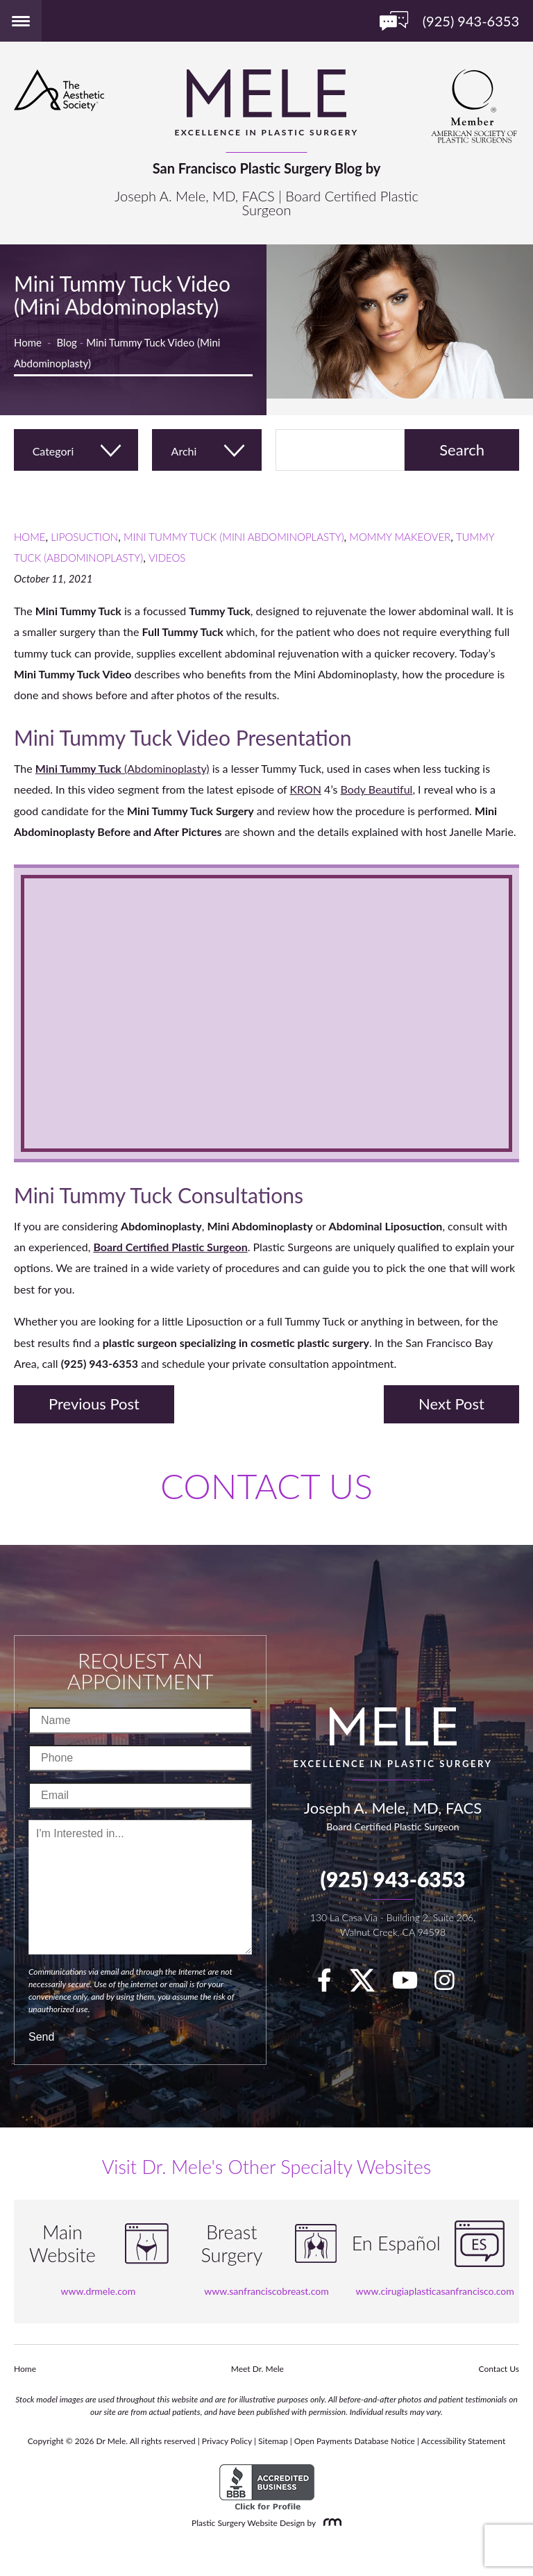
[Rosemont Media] (329, 2523)
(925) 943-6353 (392, 1878)
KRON (305, 789)
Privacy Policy (227, 2441)
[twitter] (369, 1984)
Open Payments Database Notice (354, 2441)
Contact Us (499, 2369)
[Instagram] (451, 1984)
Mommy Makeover (399, 536)
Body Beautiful (376, 789)
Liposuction (84, 536)
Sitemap (273, 2441)
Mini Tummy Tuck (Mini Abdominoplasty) (234, 536)
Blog (67, 342)
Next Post (451, 1403)
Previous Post (94, 1403)
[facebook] (331, 1984)
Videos (167, 557)
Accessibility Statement (463, 2441)
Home (28, 342)
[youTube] (412, 1984)
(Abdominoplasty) (122, 768)
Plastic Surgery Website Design (248, 2523)
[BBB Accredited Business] (266, 2487)
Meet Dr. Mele (257, 2369)
